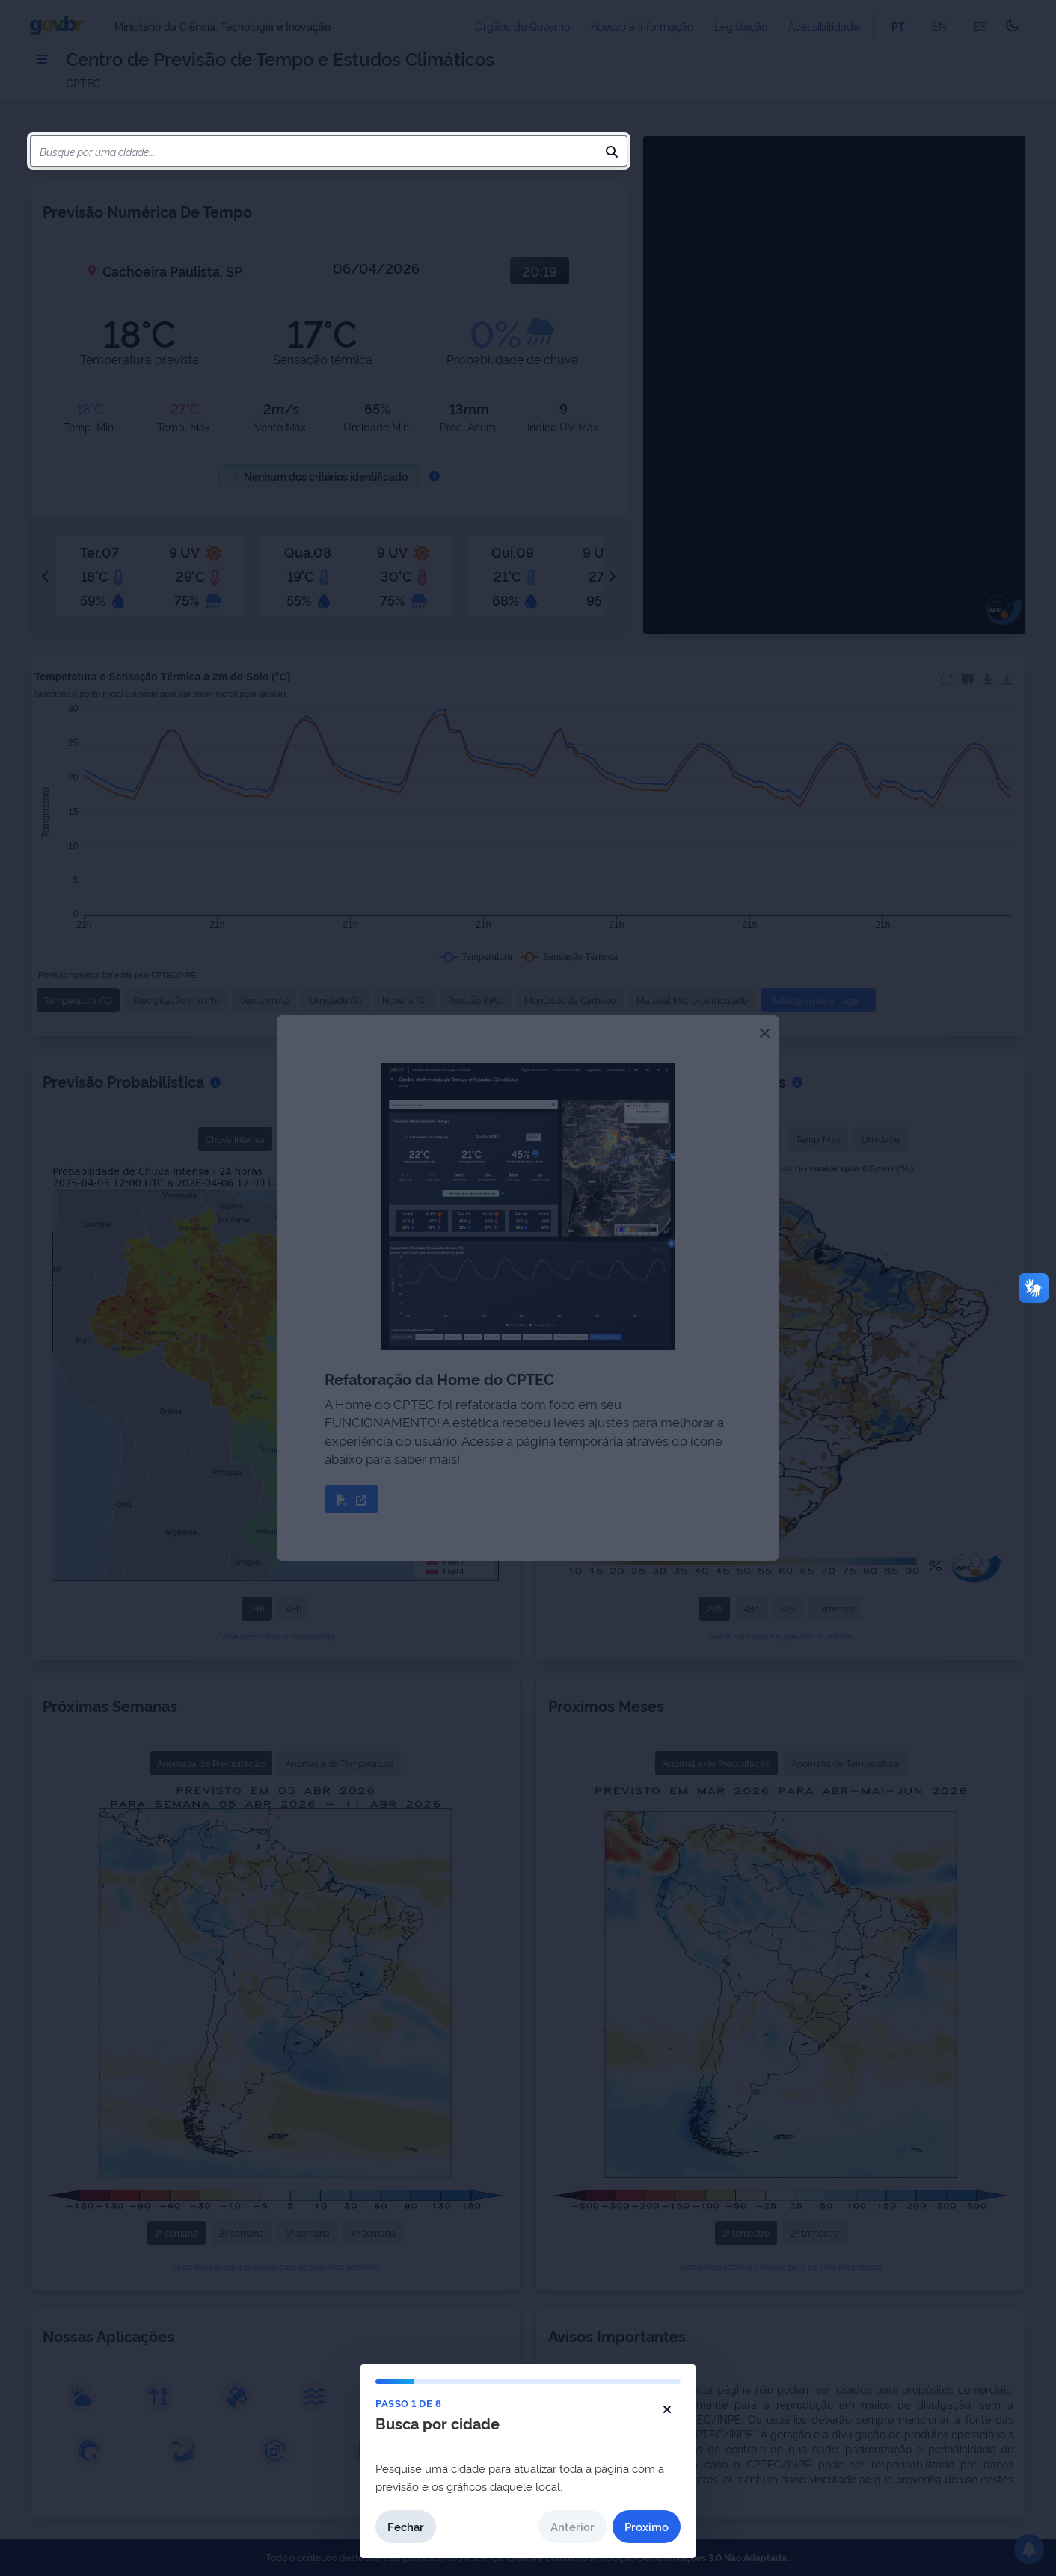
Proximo (646, 2526)
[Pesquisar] (612, 151)
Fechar (405, 2526)
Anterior (572, 2526)
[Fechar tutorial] (667, 2409)
